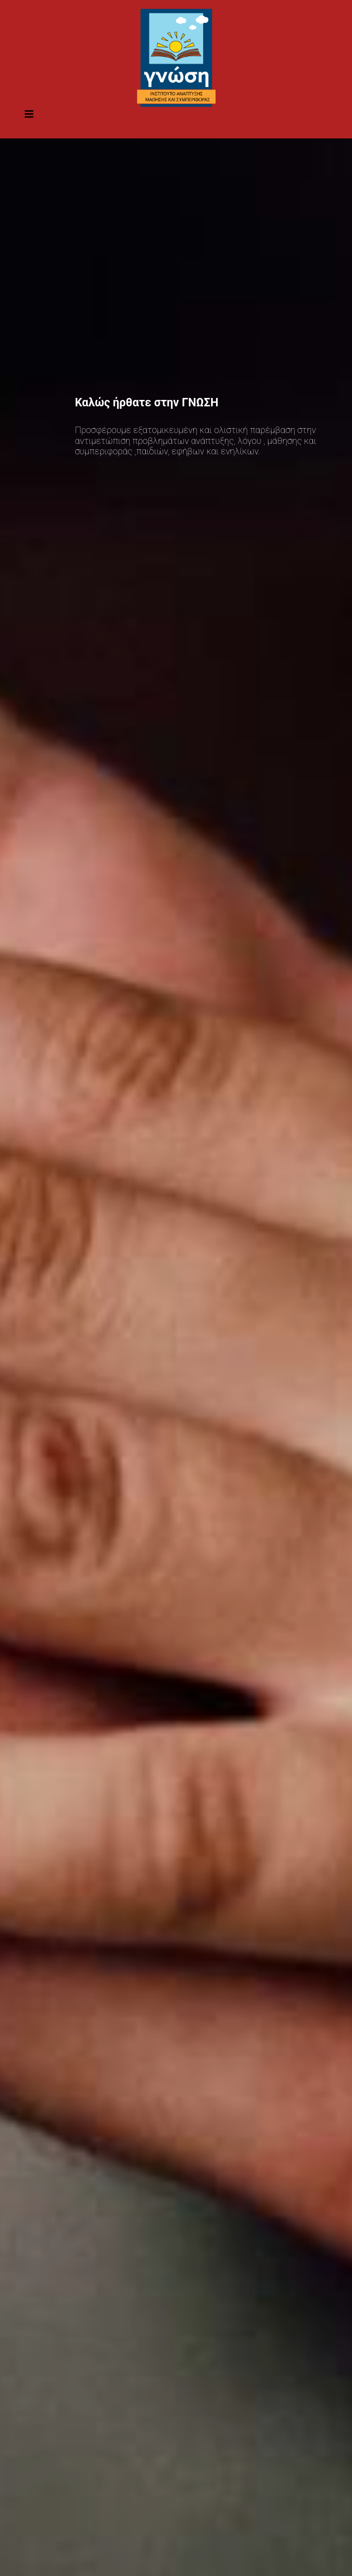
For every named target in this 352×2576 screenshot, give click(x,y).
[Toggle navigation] (29, 117)
